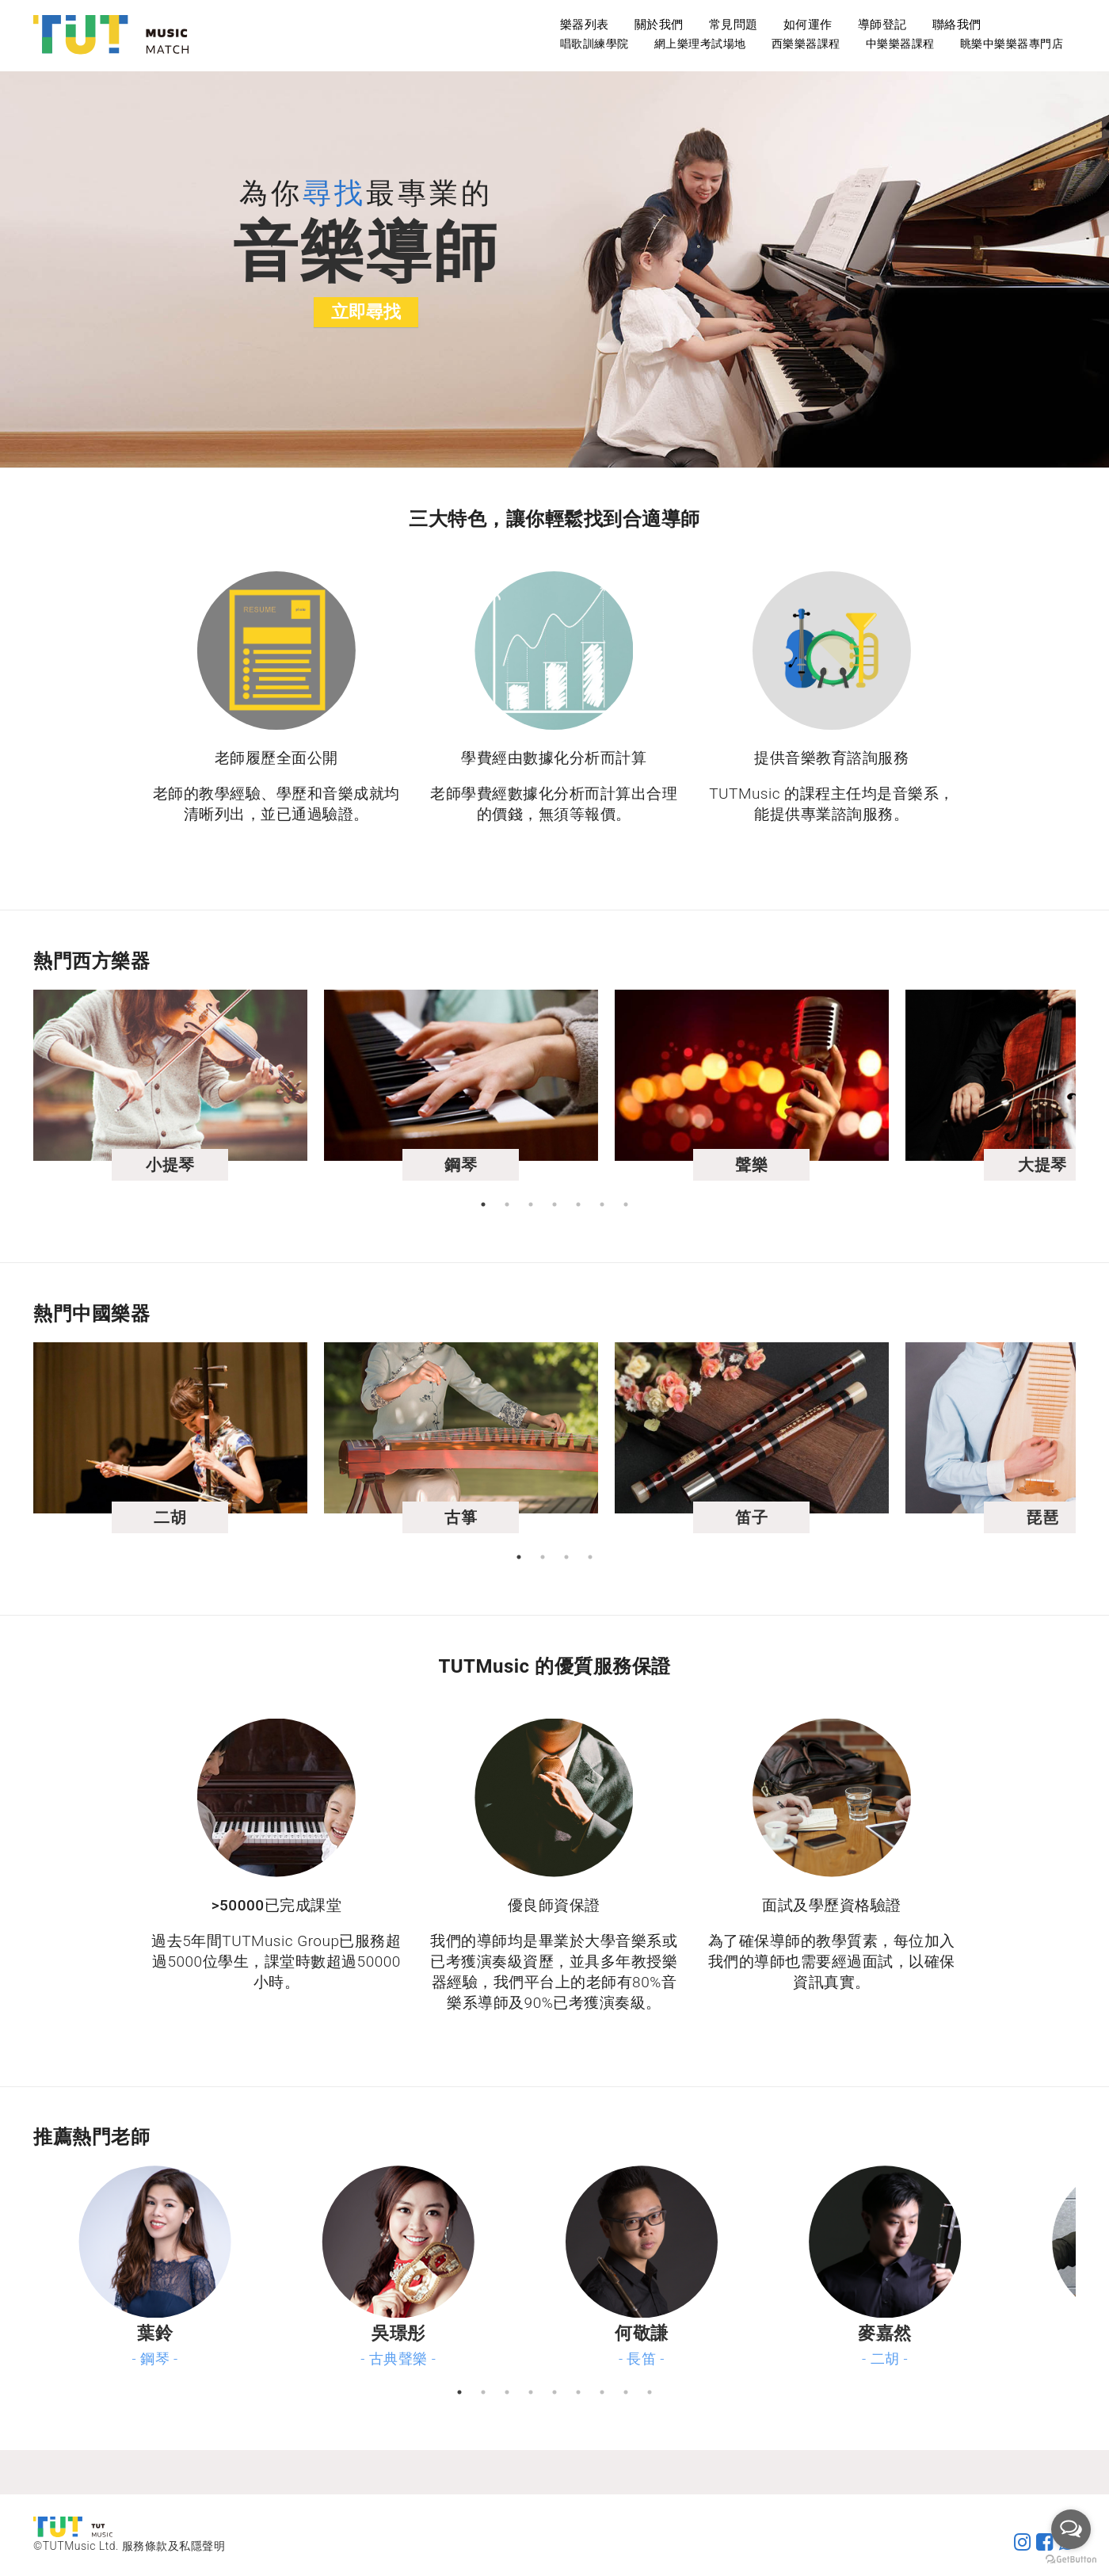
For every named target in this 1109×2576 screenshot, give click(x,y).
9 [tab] (649, 2392)
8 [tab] (626, 2392)
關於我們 (659, 24)
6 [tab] (602, 1204)
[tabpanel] (204, 1091)
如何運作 (808, 24)
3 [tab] (531, 1204)
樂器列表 (584, 24)
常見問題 (733, 24)
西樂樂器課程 (806, 43)
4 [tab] (554, 1204)
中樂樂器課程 (900, 43)
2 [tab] (507, 1204)
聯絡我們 (956, 24)
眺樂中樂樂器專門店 (1012, 43)
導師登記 (882, 24)
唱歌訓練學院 (594, 43)
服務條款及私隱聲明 (174, 2546)
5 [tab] (578, 1204)
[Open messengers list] (1071, 2529)
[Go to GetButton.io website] (1071, 2560)
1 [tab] (483, 1204)
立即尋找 (366, 312)
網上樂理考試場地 (700, 43)
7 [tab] (626, 1204)
